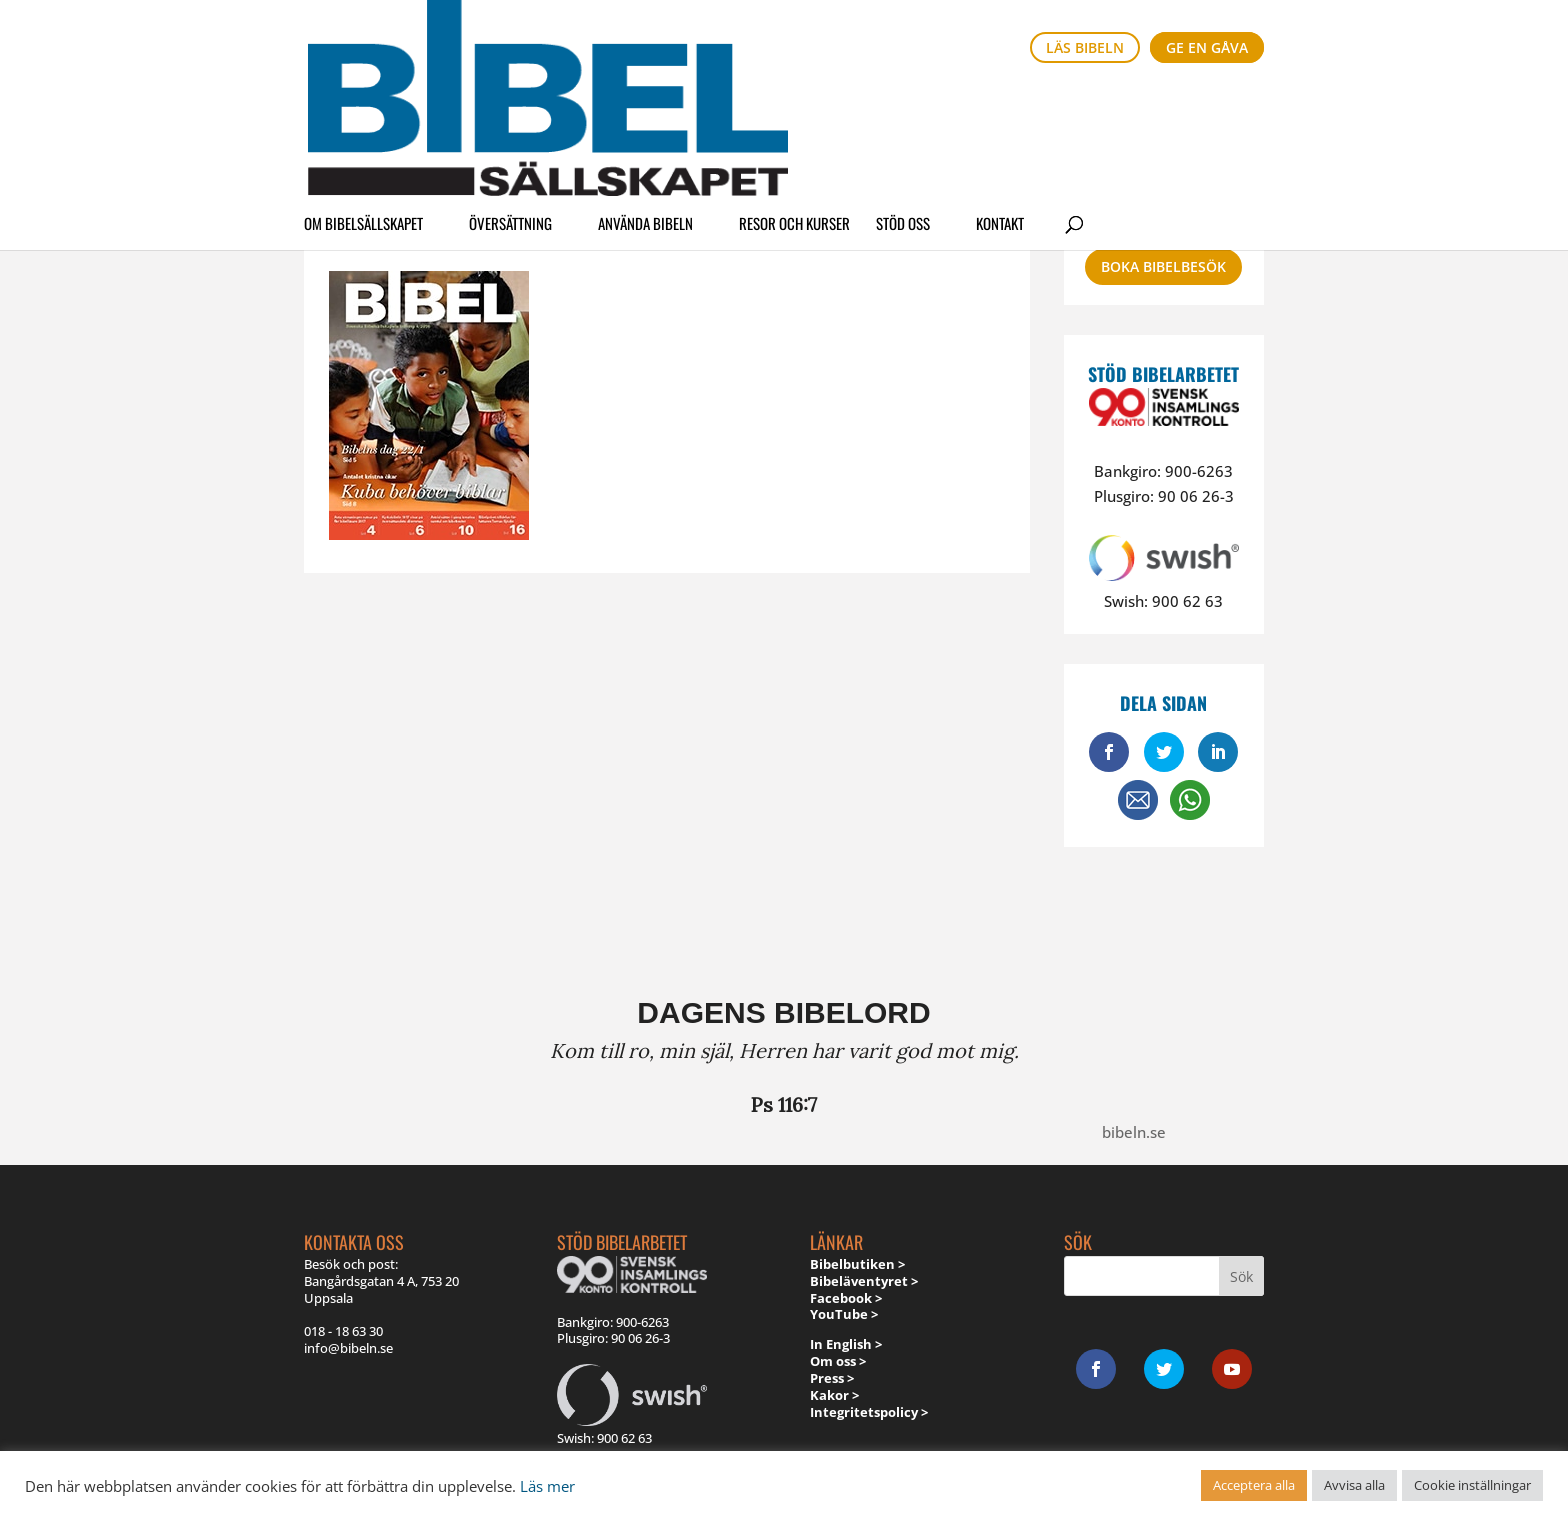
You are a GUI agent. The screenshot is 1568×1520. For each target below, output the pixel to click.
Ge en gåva (1207, 47)
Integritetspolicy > (869, 1412)
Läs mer (547, 1486)
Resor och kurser (794, 104)
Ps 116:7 (784, 1104)
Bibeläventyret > (864, 1281)
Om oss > (838, 1361)
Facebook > (846, 1298)
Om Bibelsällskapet (363, 104)
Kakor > (834, 1395)
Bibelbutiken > (857, 1264)
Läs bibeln (1085, 47)
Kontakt (1000, 104)
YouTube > (844, 1314)
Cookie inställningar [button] (1472, 1485)
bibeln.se (1134, 1132)
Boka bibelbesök (1163, 266)
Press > (832, 1378)
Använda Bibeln (645, 104)
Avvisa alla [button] (1354, 1485)
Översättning (510, 104)
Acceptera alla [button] (1254, 1485)
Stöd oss (903, 104)
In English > (846, 1344)
